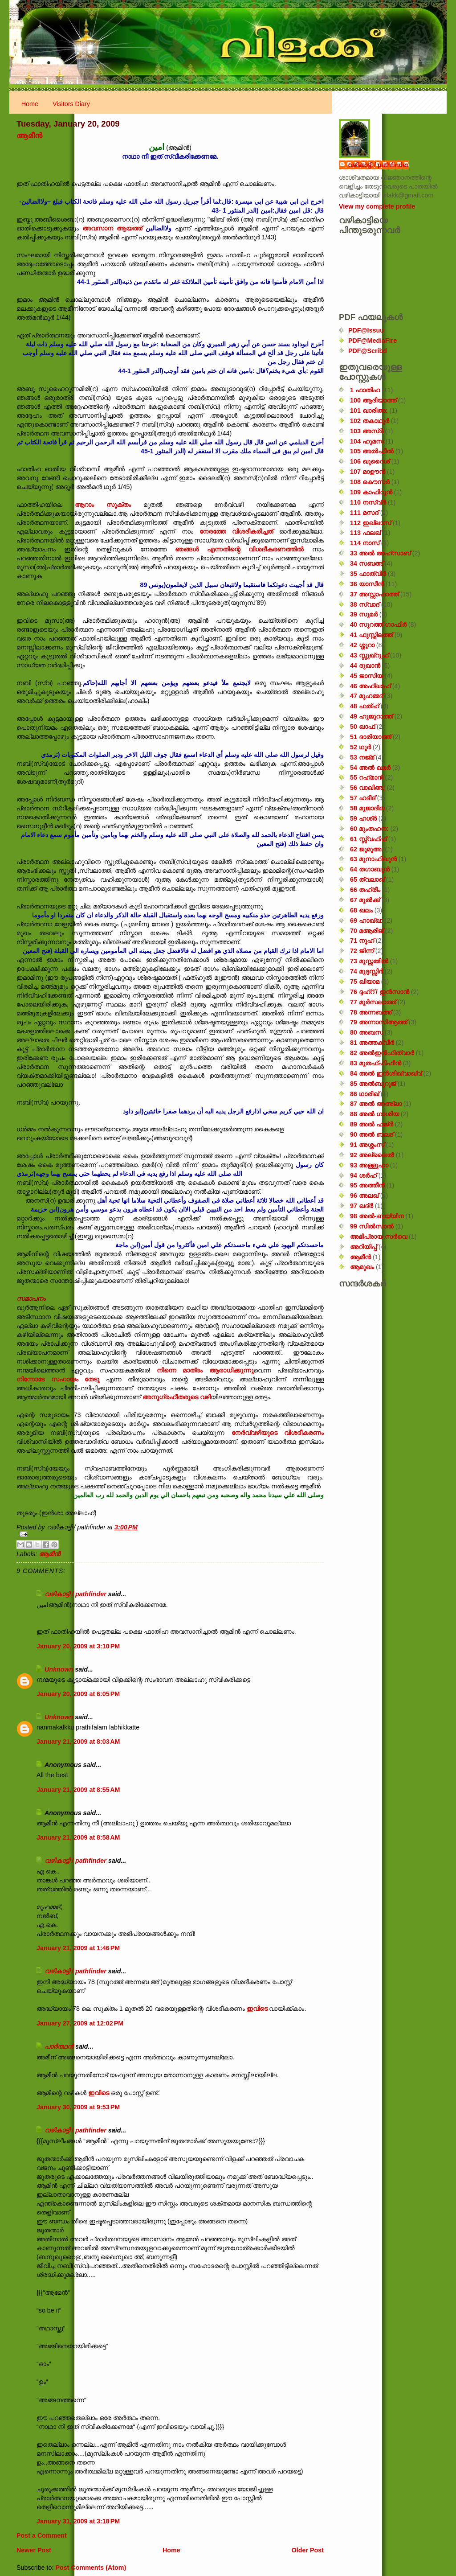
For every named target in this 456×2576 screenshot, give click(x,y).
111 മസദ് (364, 512)
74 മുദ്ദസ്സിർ (366, 971)
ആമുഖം (362, 1266)
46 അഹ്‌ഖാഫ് (370, 686)
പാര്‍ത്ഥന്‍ (59, 2046)
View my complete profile (377, 206)
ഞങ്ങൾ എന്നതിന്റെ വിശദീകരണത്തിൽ (243, 549)
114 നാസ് (364, 542)
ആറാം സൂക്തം (103, 504)
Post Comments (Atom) (90, 2567)
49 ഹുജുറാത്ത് (371, 716)
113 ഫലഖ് (365, 532)
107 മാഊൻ (367, 471)
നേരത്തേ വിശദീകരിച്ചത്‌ (239, 531)
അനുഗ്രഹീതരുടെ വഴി (176, 1397)
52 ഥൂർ (360, 747)
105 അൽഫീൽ (372, 451)
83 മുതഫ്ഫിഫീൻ (375, 1063)
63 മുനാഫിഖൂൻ (373, 859)
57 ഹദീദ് (362, 797)
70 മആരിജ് (366, 930)
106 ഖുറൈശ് (370, 461)
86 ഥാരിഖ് (364, 1093)
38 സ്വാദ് (364, 604)
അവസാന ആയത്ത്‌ (114, 228)
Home (29, 103)
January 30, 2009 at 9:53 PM (78, 2107)
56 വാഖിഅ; (367, 787)
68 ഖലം (361, 910)
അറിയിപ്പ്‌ (363, 1246)
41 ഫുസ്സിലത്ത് (371, 634)
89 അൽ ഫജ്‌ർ (371, 1124)
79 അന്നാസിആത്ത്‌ (378, 1022)
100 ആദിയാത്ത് (373, 400)
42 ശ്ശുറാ (362, 645)
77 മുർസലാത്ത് (373, 1002)
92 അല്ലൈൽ (372, 1155)
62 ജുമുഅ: (366, 849)
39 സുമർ (364, 614)
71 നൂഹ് (362, 940)
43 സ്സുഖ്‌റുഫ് (369, 655)
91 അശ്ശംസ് (367, 1144)
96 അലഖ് (364, 1195)
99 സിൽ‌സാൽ (372, 1226)
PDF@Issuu (366, 330)
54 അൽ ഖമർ (370, 767)
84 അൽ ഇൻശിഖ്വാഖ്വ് (386, 1073)
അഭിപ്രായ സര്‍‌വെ (378, 1236)
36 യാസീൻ (367, 584)
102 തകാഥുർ (369, 420)
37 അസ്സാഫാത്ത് (374, 594)
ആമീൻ (29, 135)
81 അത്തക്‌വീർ (372, 1042)
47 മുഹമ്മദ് (366, 695)
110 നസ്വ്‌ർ (368, 502)
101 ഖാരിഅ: (369, 410)
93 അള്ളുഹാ (369, 1165)
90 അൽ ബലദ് (371, 1134)
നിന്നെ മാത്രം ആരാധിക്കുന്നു (205, 1370)
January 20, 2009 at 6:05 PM (78, 1693)
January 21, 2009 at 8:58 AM (78, 1837)
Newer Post (33, 2550)
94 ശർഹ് (363, 1175)
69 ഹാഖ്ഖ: (366, 920)
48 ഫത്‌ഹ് (364, 706)
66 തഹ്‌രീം (365, 889)
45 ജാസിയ (366, 675)
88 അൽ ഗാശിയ (374, 1113)
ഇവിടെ (257, 2008)
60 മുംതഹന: (369, 828)
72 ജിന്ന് (362, 950)
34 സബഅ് (366, 563)
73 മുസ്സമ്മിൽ (369, 961)
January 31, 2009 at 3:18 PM (78, 2521)
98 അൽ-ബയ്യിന (377, 1216)
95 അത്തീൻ (367, 1185)
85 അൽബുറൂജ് (373, 1083)
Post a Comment (41, 2535)
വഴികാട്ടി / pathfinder (75, 1594)
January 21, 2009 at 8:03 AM (78, 1741)
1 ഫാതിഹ (365, 390)
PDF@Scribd (367, 350)
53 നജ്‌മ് (362, 757)
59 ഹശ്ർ (363, 818)
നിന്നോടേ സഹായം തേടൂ (61, 1379)
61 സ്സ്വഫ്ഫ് (368, 838)
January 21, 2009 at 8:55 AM (78, 1789)
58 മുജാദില (367, 808)
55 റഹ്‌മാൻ (366, 777)
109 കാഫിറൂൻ (371, 492)
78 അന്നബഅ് (370, 1012)
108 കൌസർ (370, 481)
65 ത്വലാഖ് (367, 879)
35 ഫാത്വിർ (368, 573)
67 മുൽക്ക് (365, 900)
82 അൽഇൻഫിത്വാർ (382, 1052)
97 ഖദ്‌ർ (361, 1205)
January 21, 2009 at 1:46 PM (78, 1948)
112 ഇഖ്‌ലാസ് (370, 522)
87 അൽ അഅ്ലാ (376, 1103)
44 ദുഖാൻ (365, 665)
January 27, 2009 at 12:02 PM (80, 2023)
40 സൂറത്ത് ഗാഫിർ (378, 624)
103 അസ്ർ (366, 431)
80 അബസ (366, 1032)
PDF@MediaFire (372, 340)
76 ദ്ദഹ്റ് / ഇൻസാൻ (379, 991)
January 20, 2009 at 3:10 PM (78, 1646)
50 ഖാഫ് (362, 726)
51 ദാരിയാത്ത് (370, 736)
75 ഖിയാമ (364, 981)
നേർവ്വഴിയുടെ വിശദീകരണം (278, 1432)
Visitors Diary (71, 103)
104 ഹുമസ (367, 441)
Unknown (59, 1669)
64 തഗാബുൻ (370, 869)
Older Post (308, 2550)
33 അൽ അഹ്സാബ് (380, 553)
